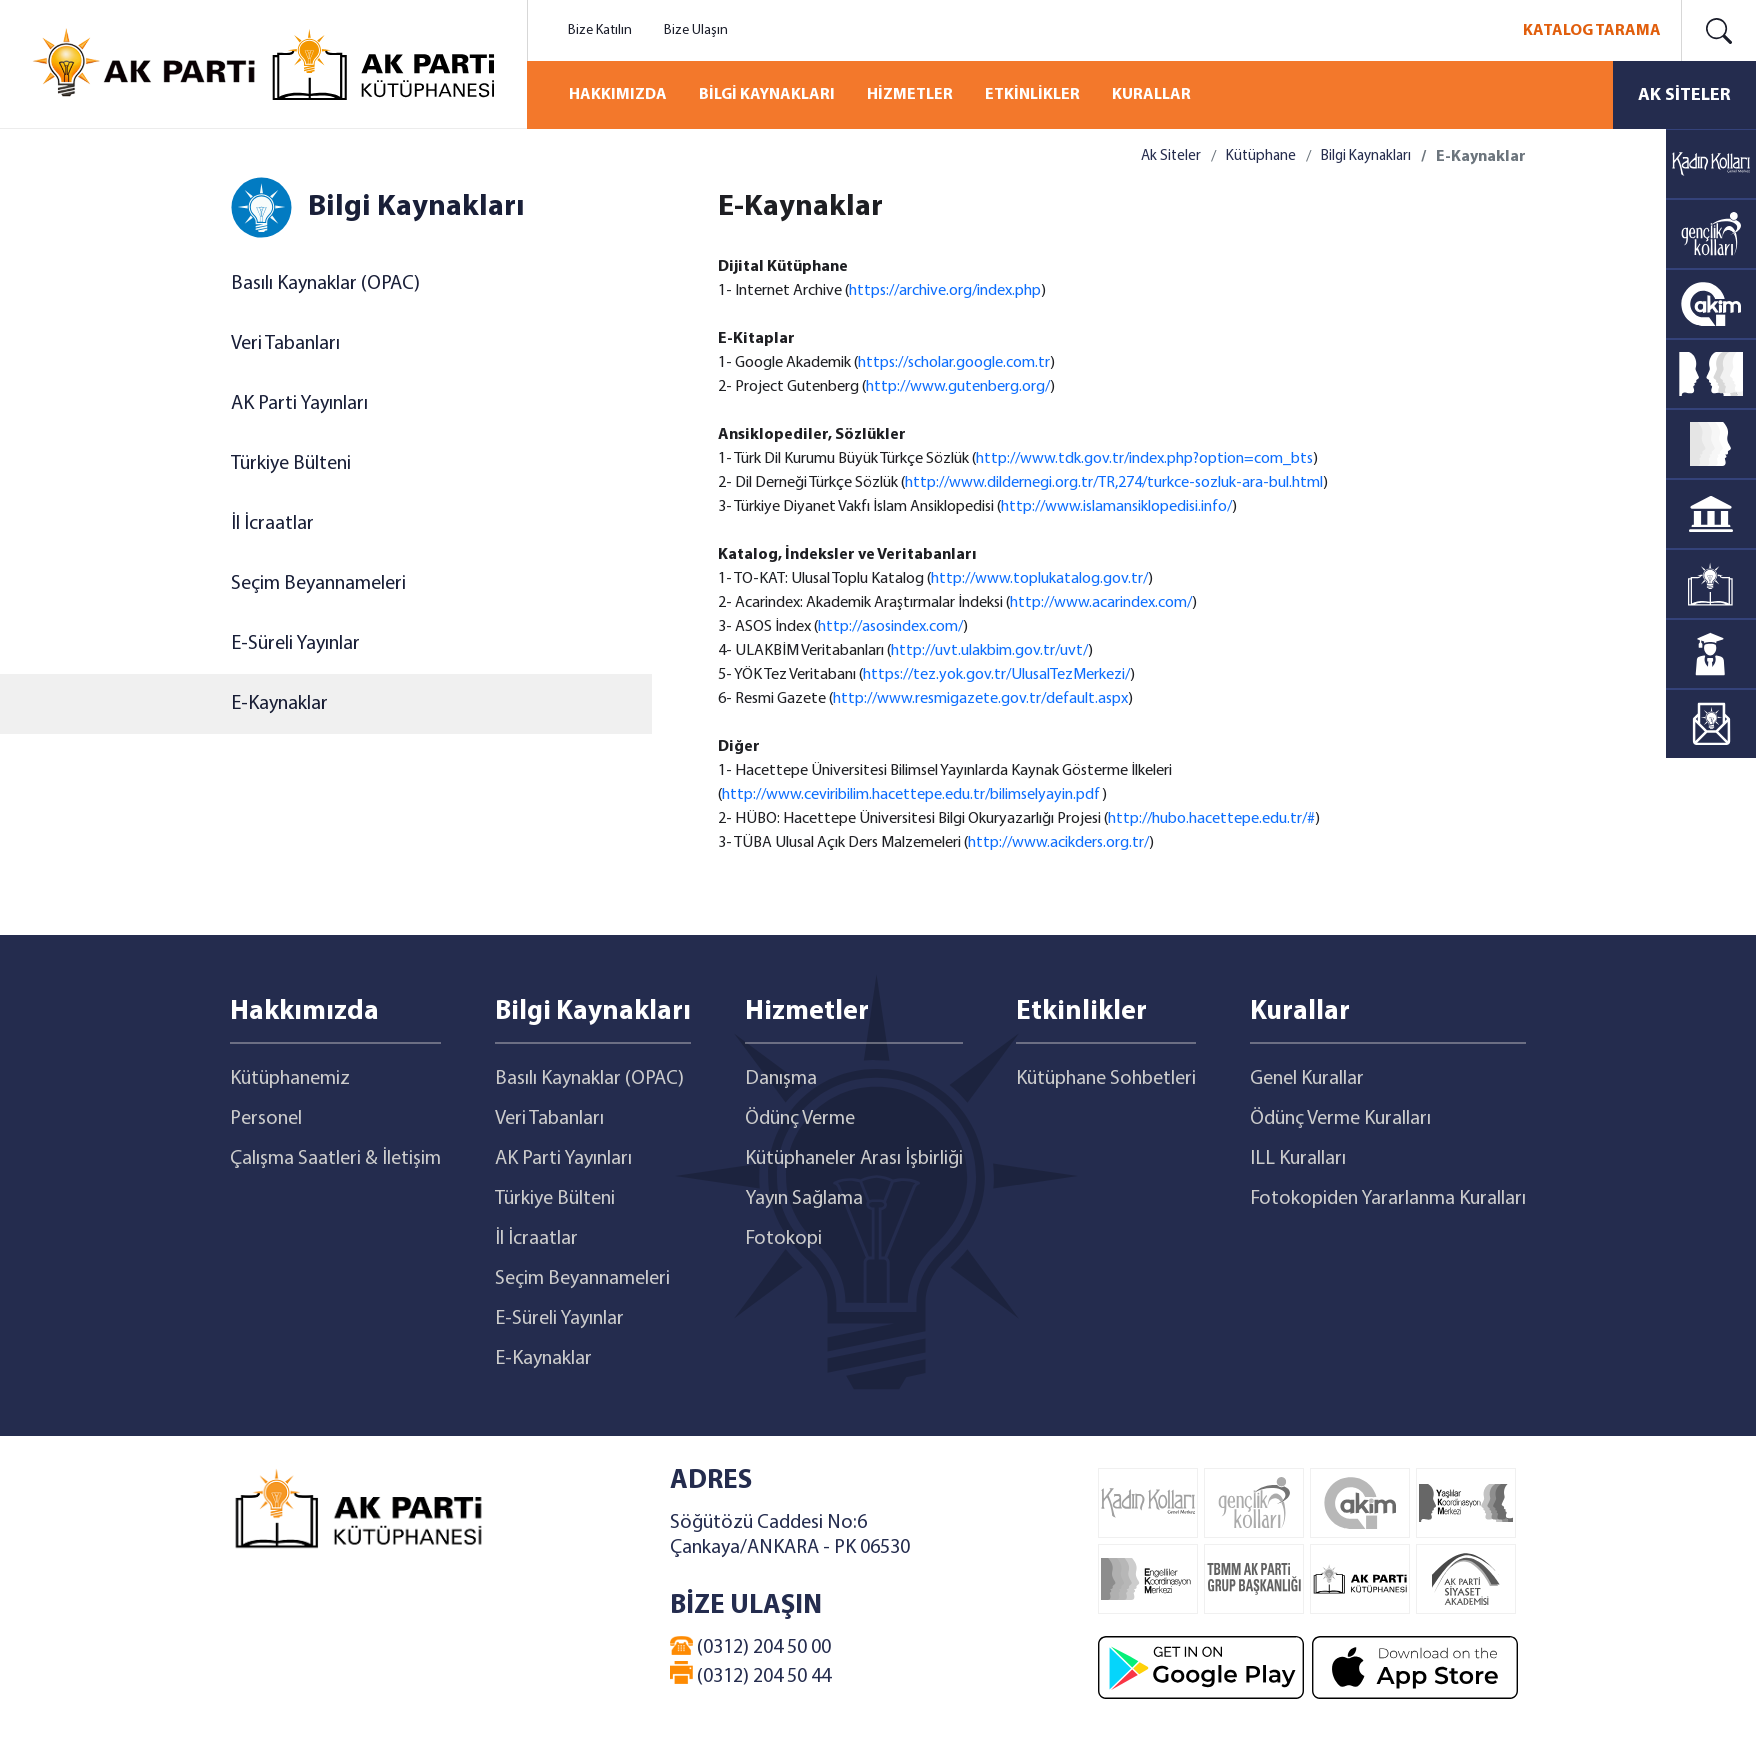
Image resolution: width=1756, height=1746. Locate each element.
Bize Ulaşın (696, 30)
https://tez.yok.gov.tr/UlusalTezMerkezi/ (996, 675)
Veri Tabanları (285, 344)
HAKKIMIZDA (618, 95)
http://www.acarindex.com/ (1101, 603)
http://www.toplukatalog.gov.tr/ (1039, 579)
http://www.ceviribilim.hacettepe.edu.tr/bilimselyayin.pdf (912, 795)
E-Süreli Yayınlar (295, 644)
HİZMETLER (910, 95)
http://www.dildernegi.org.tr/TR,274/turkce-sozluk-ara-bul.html (1114, 483)
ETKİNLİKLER (1032, 95)
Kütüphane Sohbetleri (1106, 1079)
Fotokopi (783, 1239)
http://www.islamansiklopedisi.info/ (1116, 507)
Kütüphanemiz (290, 1079)
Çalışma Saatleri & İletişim (335, 1159)
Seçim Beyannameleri (318, 584)
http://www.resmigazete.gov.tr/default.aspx (980, 699)
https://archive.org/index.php (945, 291)
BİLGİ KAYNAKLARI (767, 95)
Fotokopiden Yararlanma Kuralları (1388, 1199)
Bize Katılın (600, 30)
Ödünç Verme (800, 1119)
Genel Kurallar (1307, 1079)
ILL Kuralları (1298, 1159)
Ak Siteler (1171, 156)
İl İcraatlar (272, 524)
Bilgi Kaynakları (1366, 156)
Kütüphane (1261, 156)
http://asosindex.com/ (890, 627)
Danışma (781, 1079)
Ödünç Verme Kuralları (1340, 1119)
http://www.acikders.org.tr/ (1058, 843)
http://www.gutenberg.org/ (958, 387)
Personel (266, 1119)
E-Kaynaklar (279, 704)
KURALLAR (1151, 95)
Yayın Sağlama (804, 1199)
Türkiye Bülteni (291, 464)
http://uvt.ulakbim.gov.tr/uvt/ (989, 651)
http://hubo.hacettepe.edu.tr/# (1211, 819)
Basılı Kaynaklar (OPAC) (325, 284)
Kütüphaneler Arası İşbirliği (854, 1159)
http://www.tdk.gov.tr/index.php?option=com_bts (1144, 459)
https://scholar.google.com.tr (954, 363)
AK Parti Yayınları (299, 404)
